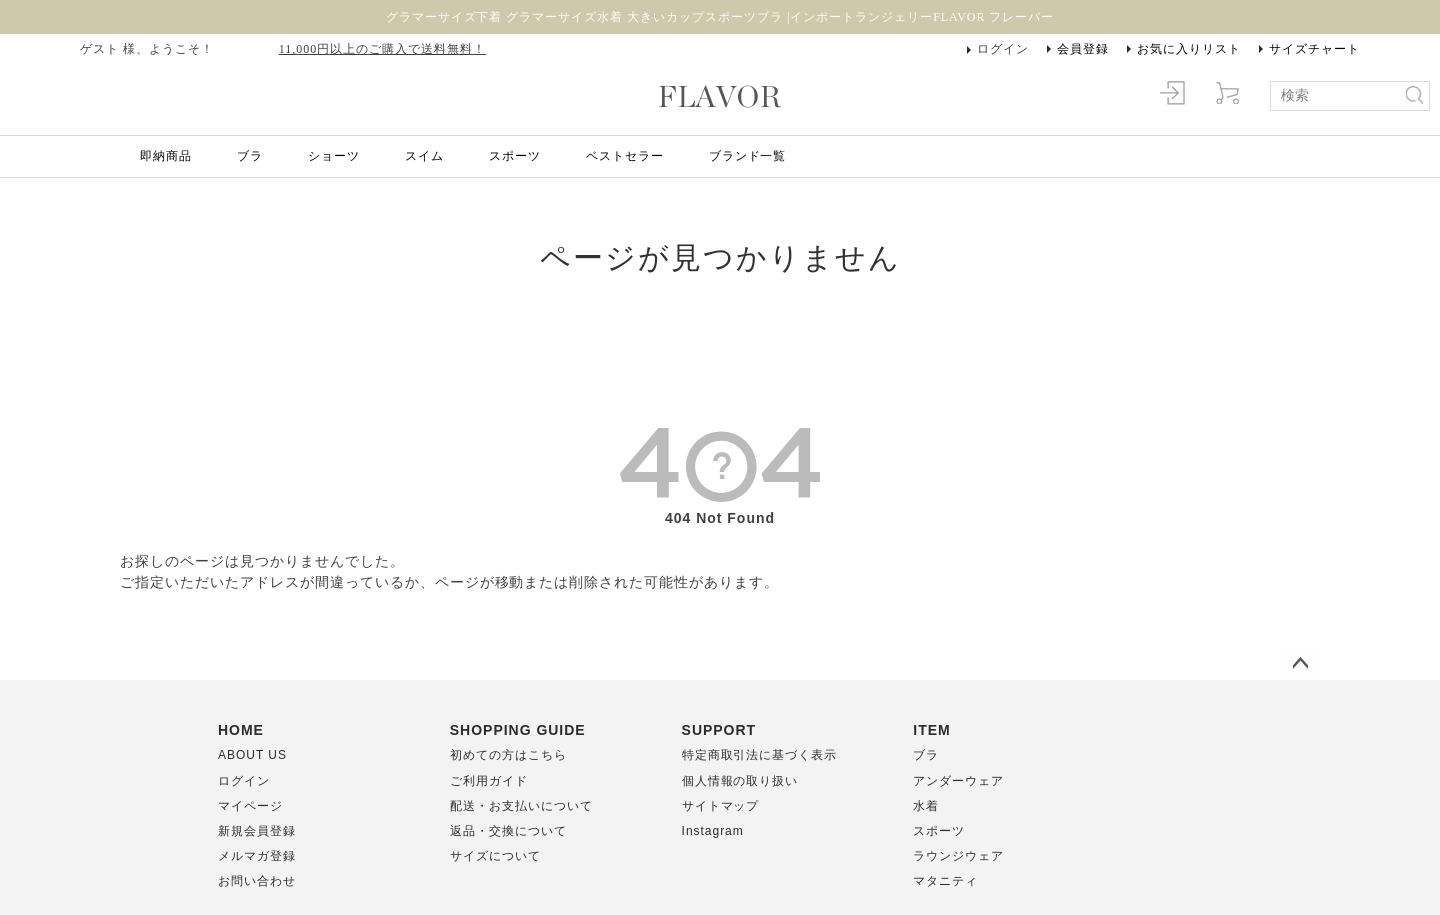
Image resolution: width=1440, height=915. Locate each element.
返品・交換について (508, 831)
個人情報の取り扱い (740, 781)
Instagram (713, 831)
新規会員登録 (257, 831)
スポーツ (515, 156)
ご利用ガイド (489, 781)
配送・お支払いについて (521, 806)
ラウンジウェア (958, 856)
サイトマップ (721, 806)
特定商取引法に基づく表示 (760, 755)
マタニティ (945, 881)
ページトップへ (1300, 664)
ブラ (250, 156)
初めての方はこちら (508, 755)
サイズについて (495, 856)
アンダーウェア (958, 781)
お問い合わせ (257, 881)
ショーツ (334, 156)
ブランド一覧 (748, 156)
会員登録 (1083, 49)
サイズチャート (1314, 49)
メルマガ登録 (257, 856)
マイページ (250, 806)
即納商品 (166, 156)
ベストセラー (625, 156)
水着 (926, 806)
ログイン (1003, 49)
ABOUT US (252, 755)
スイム (424, 156)
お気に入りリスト (1189, 49)
